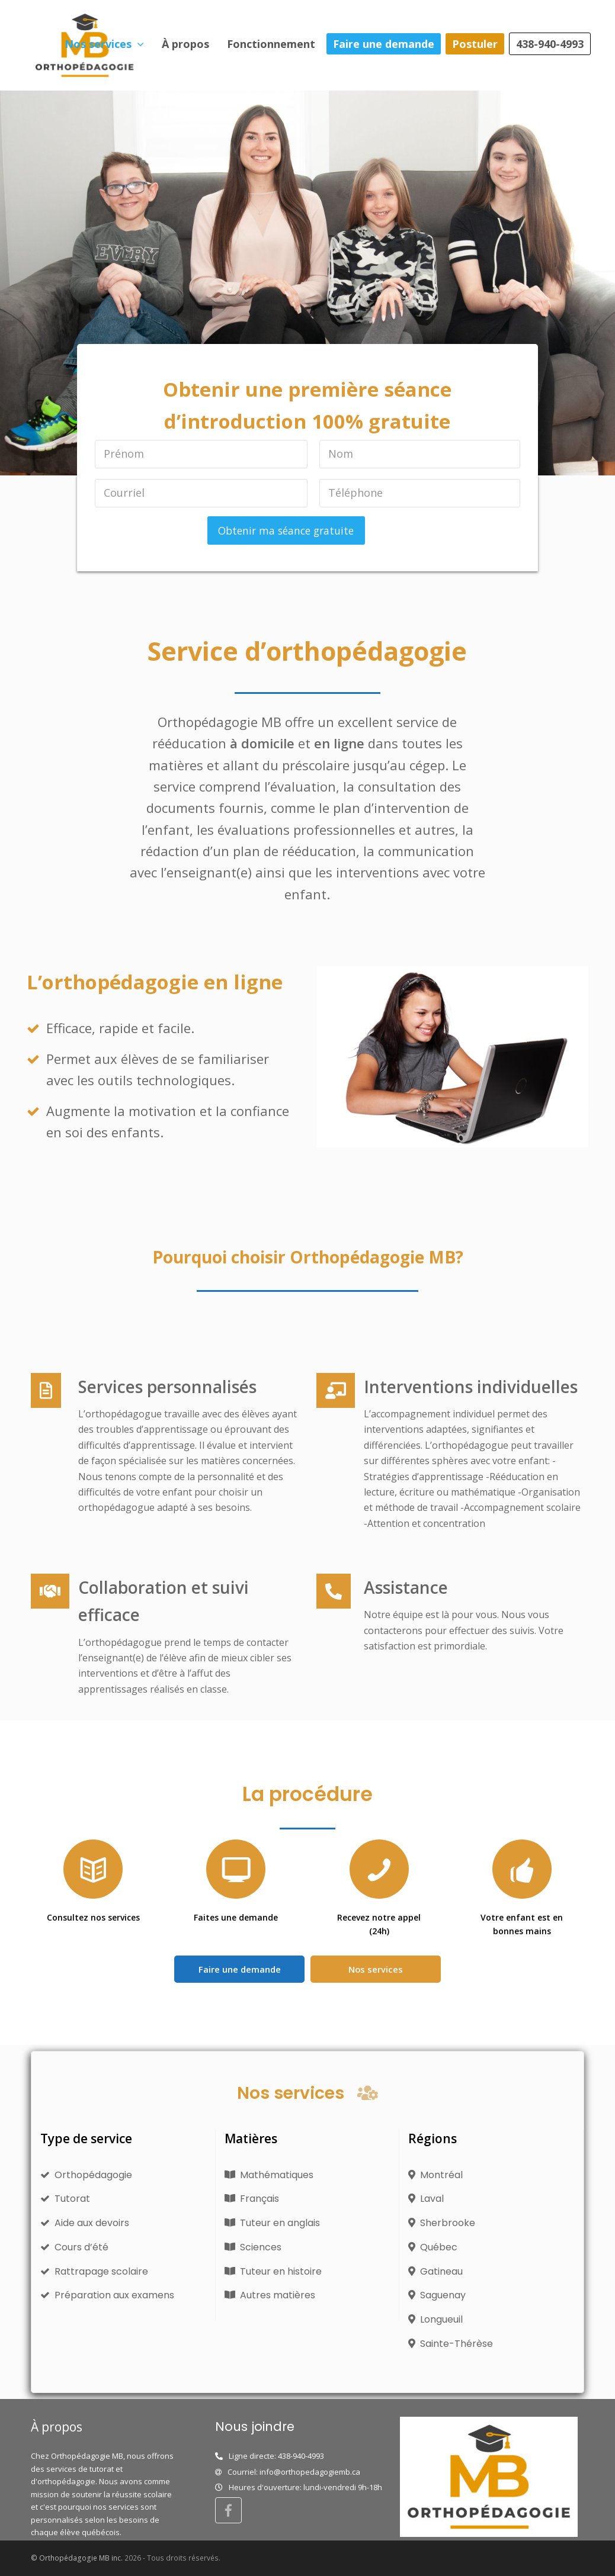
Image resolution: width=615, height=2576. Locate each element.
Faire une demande (239, 1969)
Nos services (375, 1969)
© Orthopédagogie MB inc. (77, 2558)
